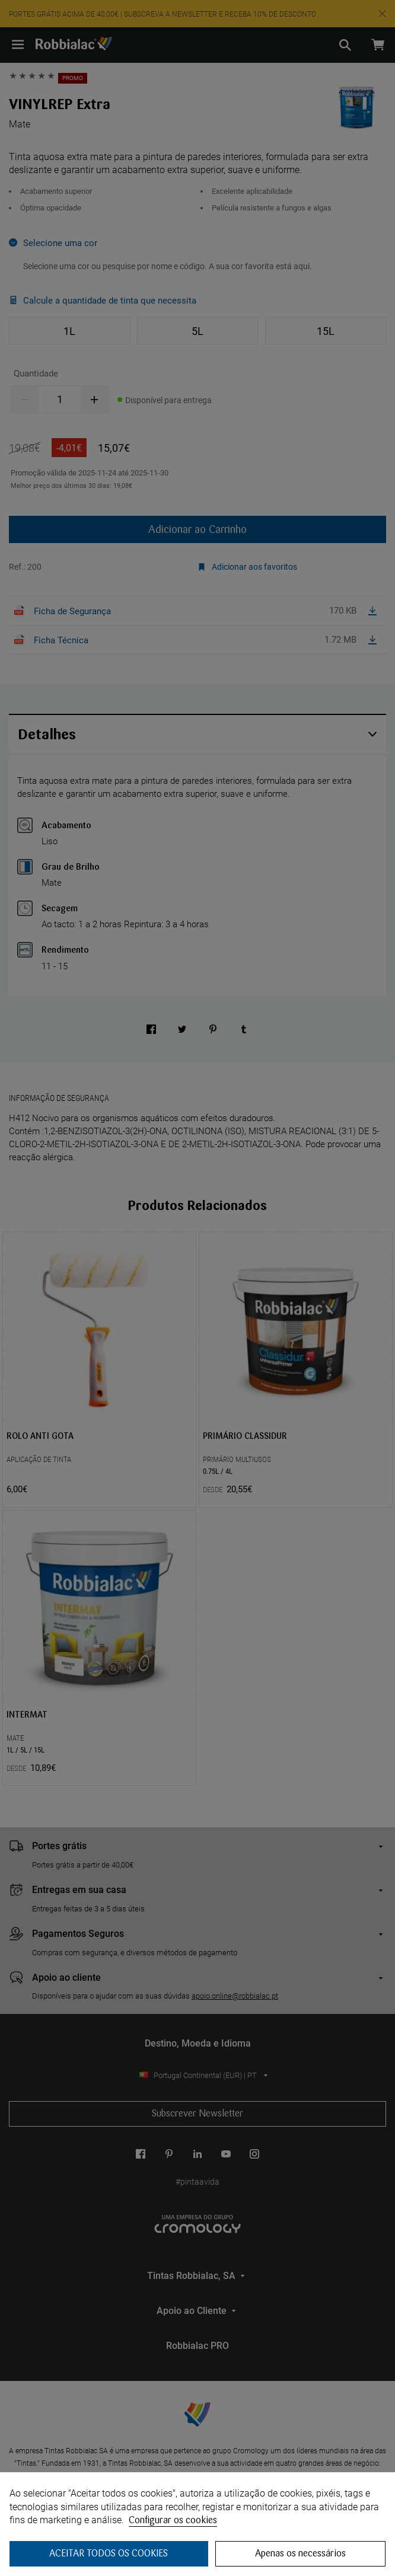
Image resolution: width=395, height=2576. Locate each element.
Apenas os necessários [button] (300, 2553)
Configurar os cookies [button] (173, 2520)
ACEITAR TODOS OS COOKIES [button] (108, 2553)
